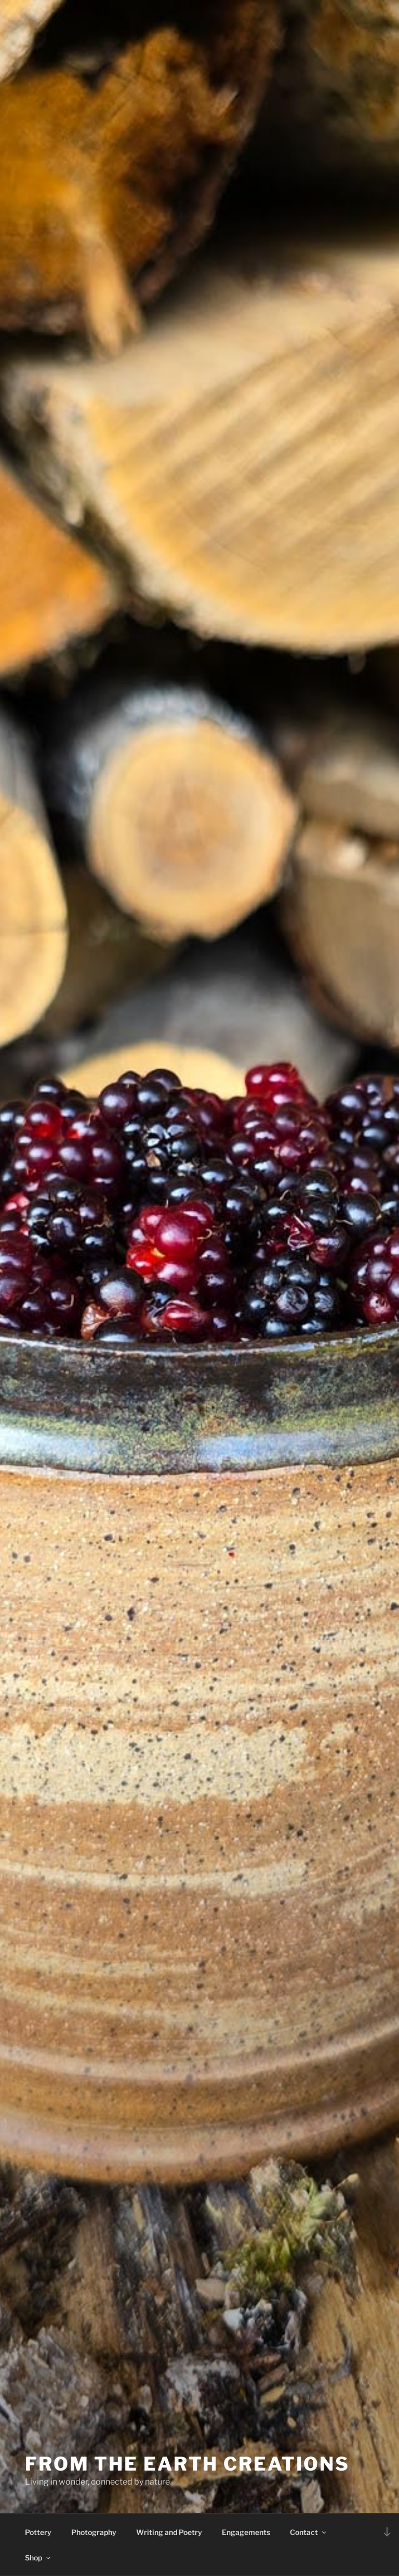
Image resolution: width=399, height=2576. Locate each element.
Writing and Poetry (169, 2532)
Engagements (246, 2532)
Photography (93, 2532)
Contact (309, 2532)
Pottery (38, 2532)
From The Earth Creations (187, 2463)
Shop (38, 2557)
